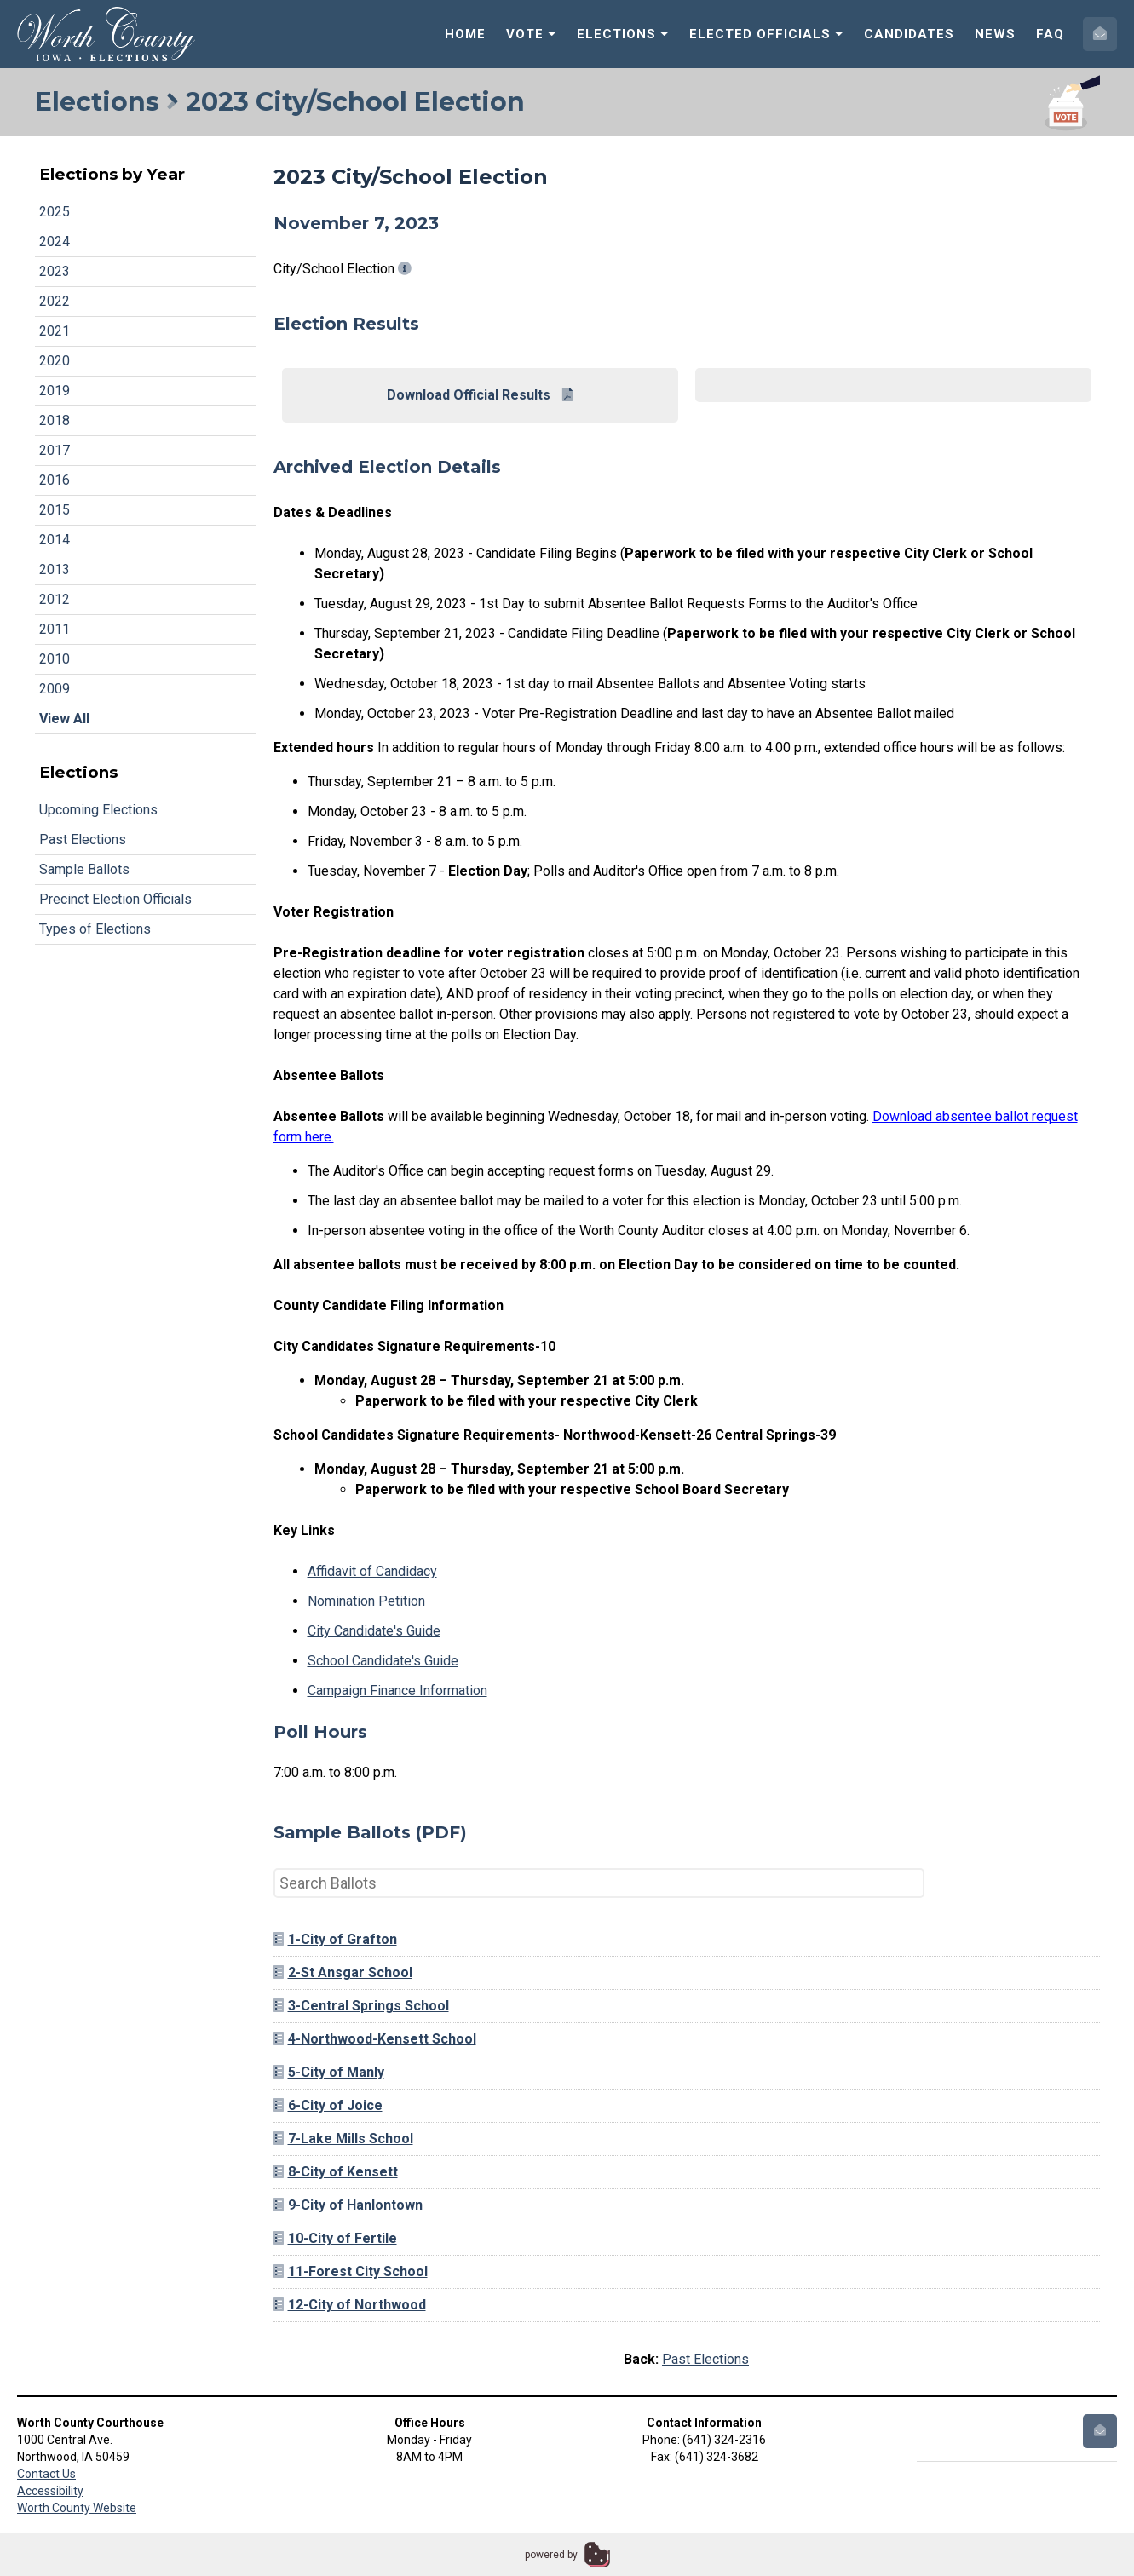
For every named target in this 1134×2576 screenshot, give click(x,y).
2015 (54, 510)
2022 (54, 301)
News (995, 34)
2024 (54, 241)
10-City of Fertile (335, 2238)
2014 (54, 540)
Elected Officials (766, 34)
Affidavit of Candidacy (372, 1571)
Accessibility (50, 2491)
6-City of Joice (328, 2105)
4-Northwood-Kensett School (374, 2039)
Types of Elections (95, 929)
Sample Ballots (84, 869)
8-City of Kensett (335, 2172)
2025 (54, 212)
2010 (54, 659)
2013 (54, 569)
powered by (551, 2555)
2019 (54, 390)
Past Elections (82, 839)
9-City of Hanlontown (348, 2205)
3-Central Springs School (361, 2006)
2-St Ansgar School (342, 1972)
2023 (54, 271)
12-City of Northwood (349, 2305)
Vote (531, 34)
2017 (54, 450)
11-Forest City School (350, 2271)
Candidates (909, 34)
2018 (54, 420)
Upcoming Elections (98, 810)
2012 (54, 599)
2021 (54, 331)
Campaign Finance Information (397, 1690)
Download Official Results (480, 395)
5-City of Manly (328, 2072)
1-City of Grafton (335, 1939)
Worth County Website (76, 2508)
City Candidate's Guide (374, 1631)
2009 (54, 689)
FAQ (1050, 34)
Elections (623, 34)
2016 (54, 480)
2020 (54, 361)
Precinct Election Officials (115, 899)
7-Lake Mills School (343, 2138)
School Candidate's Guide (383, 1661)
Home (465, 34)
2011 (54, 629)
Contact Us (46, 2474)
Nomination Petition (366, 1601)
